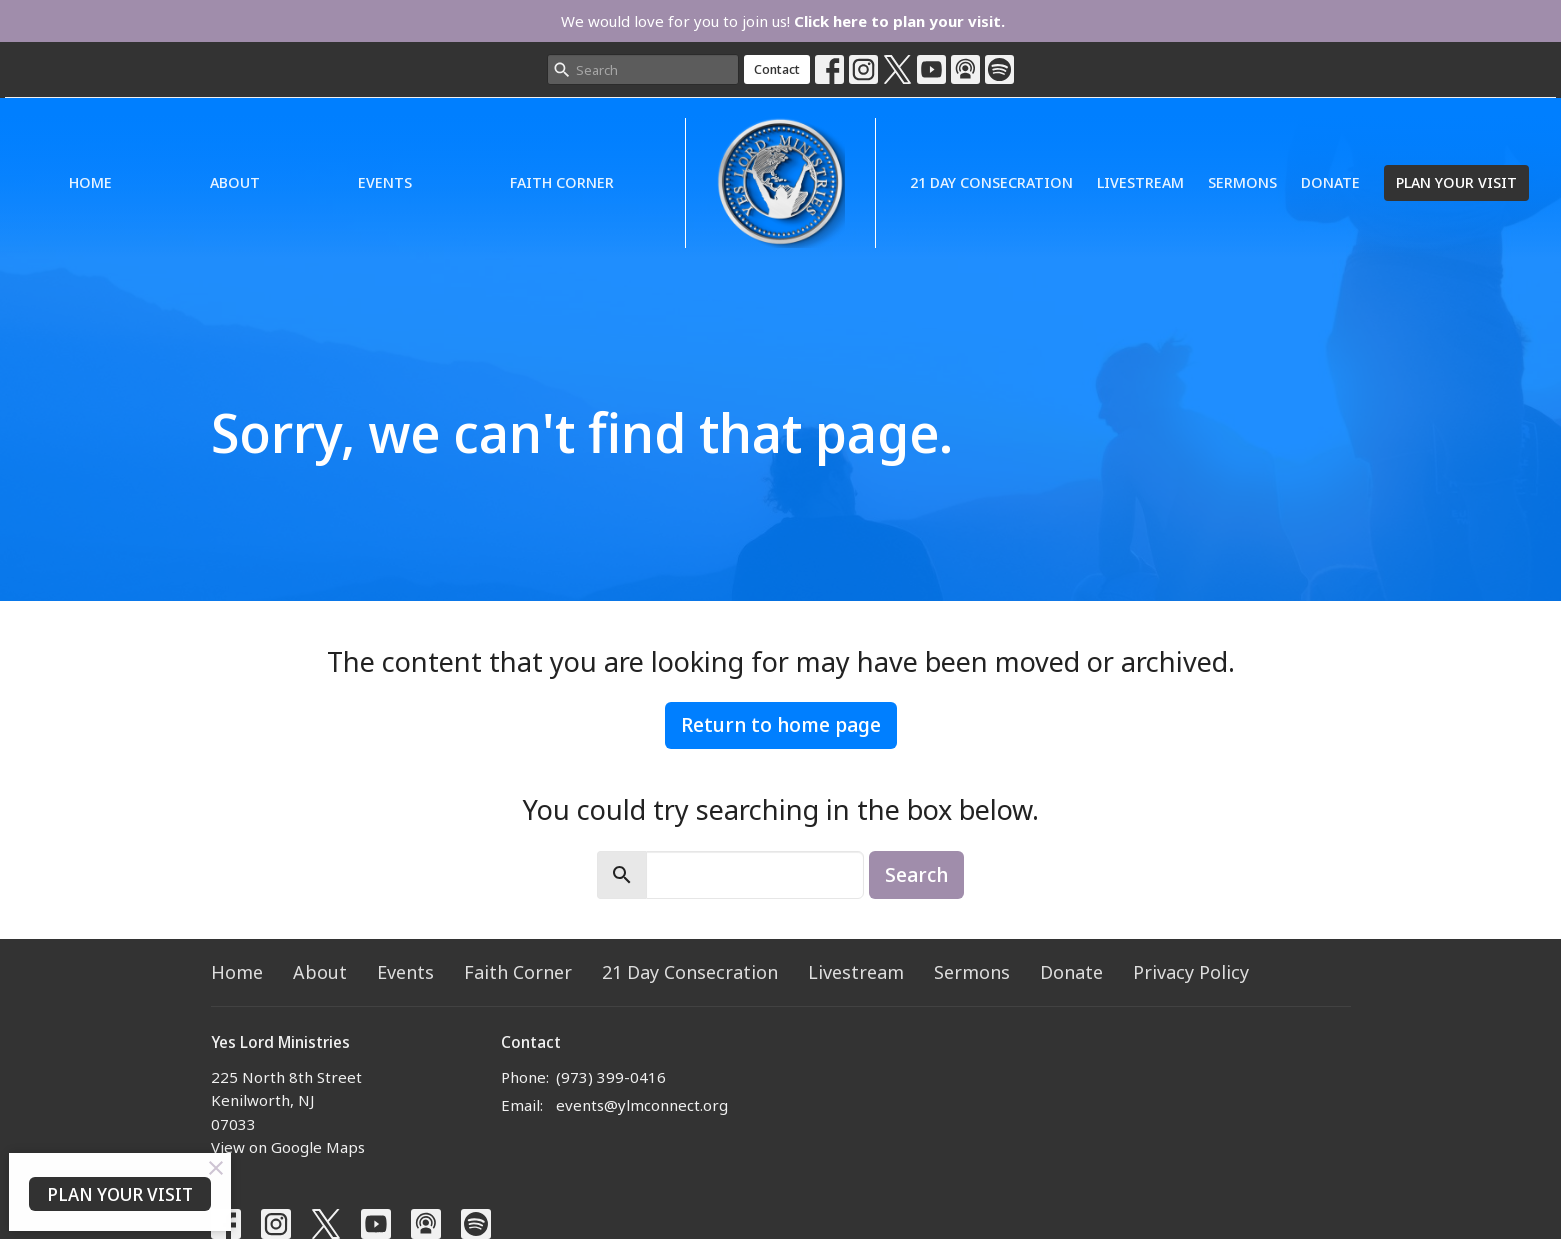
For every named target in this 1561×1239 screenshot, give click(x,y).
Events (385, 182)
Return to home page (781, 724)
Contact (777, 69)
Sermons (1242, 182)
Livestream (1140, 182)
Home (90, 182)
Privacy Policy (1191, 972)
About (235, 182)
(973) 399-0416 (611, 1077)
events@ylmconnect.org (642, 1105)
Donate (1330, 182)
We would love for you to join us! (783, 21)
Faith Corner (562, 182)
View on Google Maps (288, 1147)
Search (916, 874)
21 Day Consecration (991, 182)
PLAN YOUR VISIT (1456, 182)
